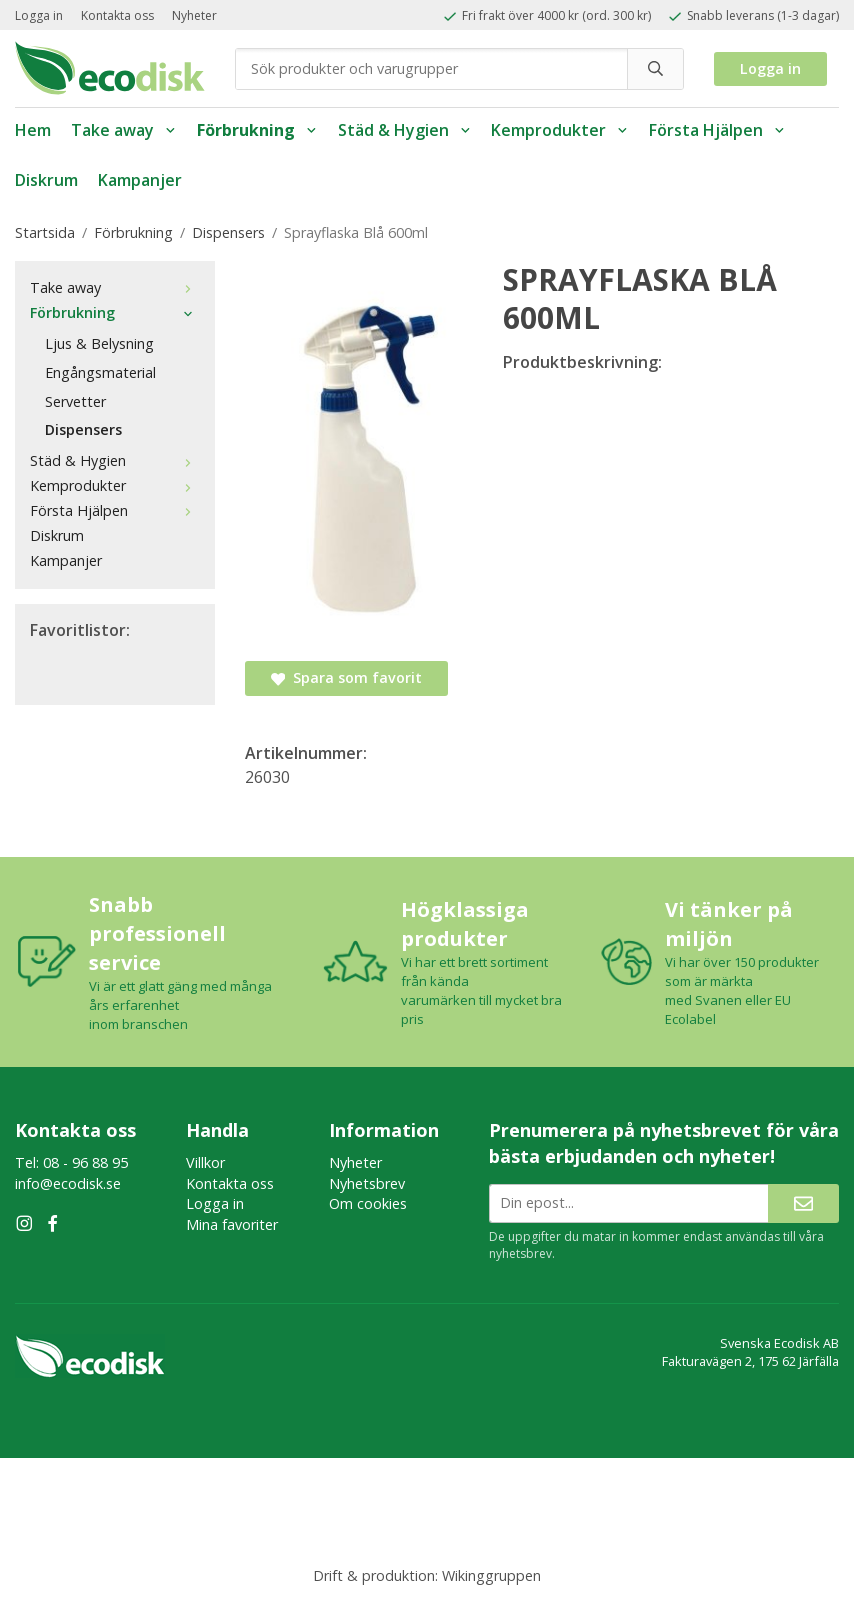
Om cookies (368, 1203)
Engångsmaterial (100, 372)
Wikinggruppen (491, 1575)
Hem (33, 130)
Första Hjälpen (717, 130)
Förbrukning (257, 130)
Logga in (39, 15)
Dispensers (83, 429)
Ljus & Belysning (99, 343)
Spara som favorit (346, 677)
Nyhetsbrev (367, 1183)
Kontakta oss (117, 15)
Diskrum (46, 180)
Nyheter (194, 15)
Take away (124, 130)
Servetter (75, 401)
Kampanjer (140, 180)
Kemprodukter (560, 130)
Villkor (205, 1162)
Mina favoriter (232, 1224)
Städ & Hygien (405, 130)
